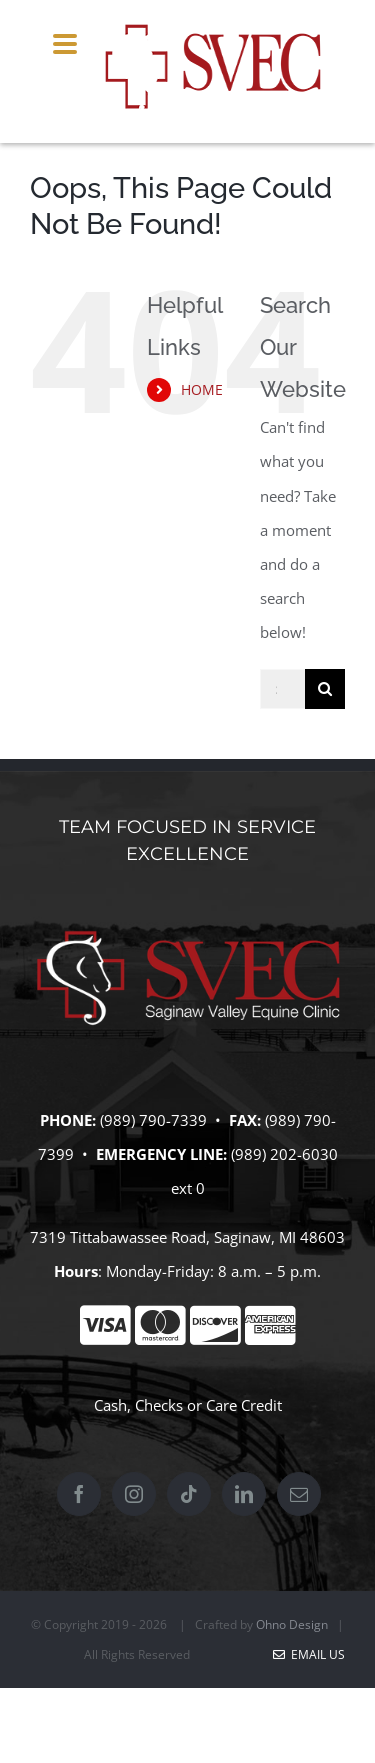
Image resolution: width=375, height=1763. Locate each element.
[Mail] (299, 1494)
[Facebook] (79, 1494)
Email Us (309, 1654)
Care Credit (244, 1405)
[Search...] (282, 689)
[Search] (325, 689)
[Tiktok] (189, 1494)
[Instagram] (134, 1494)
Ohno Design (292, 1624)
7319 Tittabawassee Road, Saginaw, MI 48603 (187, 1237)
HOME (202, 389)
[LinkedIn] (244, 1494)
